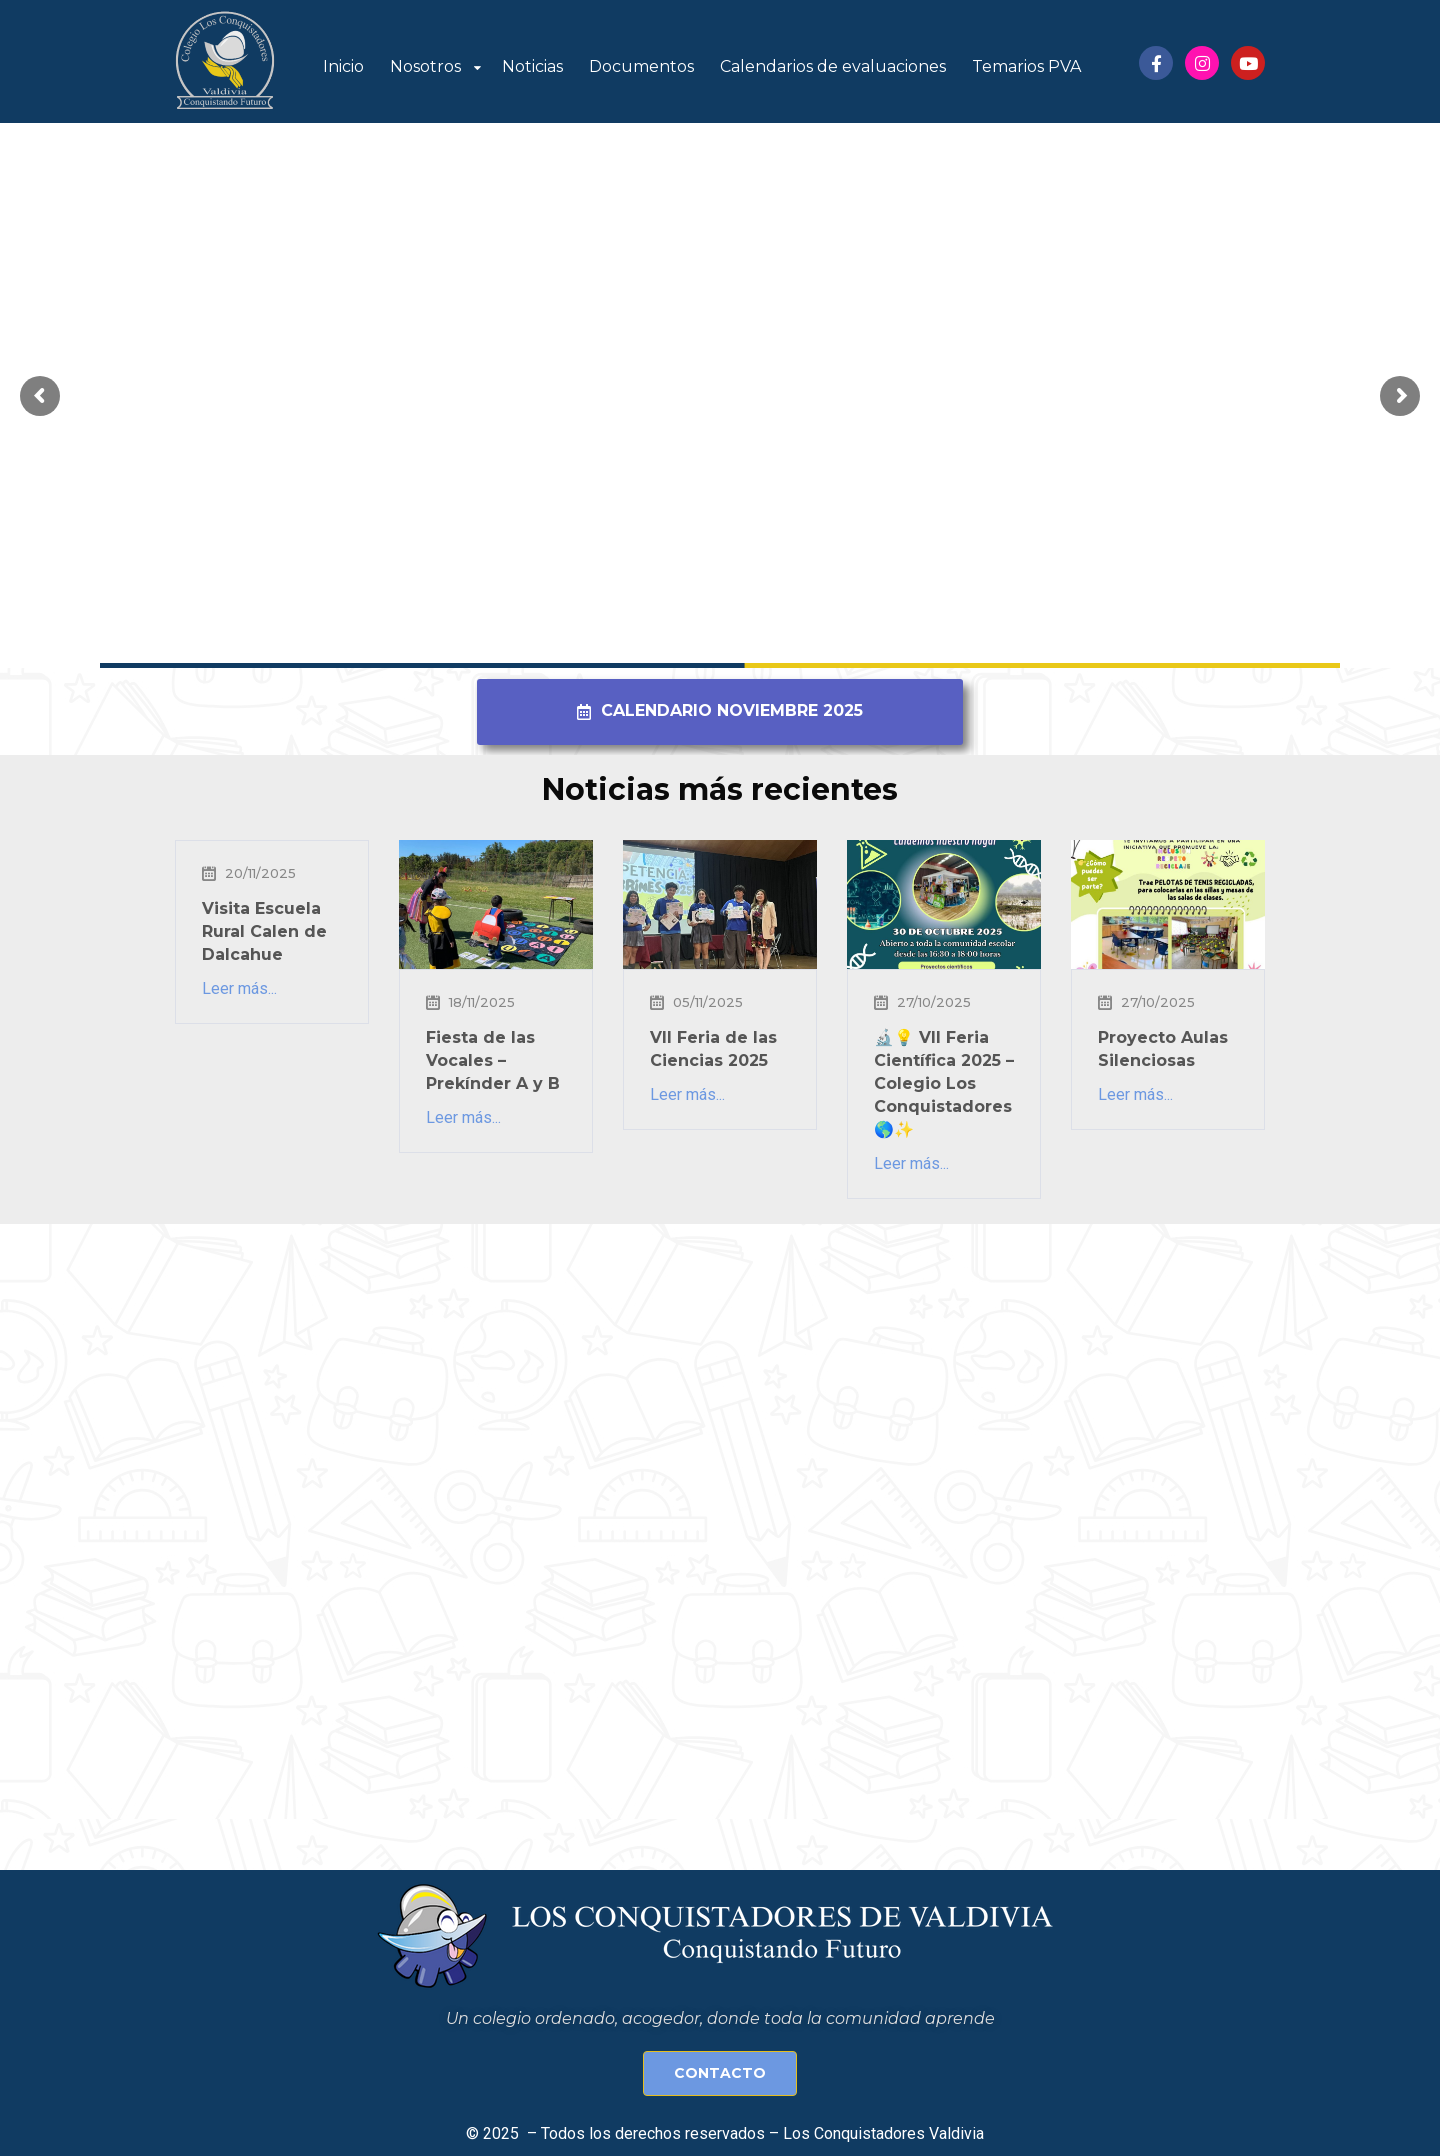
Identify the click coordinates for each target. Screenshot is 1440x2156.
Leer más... (239, 988)
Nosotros (425, 66)
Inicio (343, 66)
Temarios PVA (1026, 66)
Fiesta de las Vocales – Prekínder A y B (493, 1060)
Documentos (641, 66)
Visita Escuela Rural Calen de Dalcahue (264, 931)
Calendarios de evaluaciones (833, 66)
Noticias (532, 66)
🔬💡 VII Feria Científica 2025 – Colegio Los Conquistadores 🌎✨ (944, 1083)
